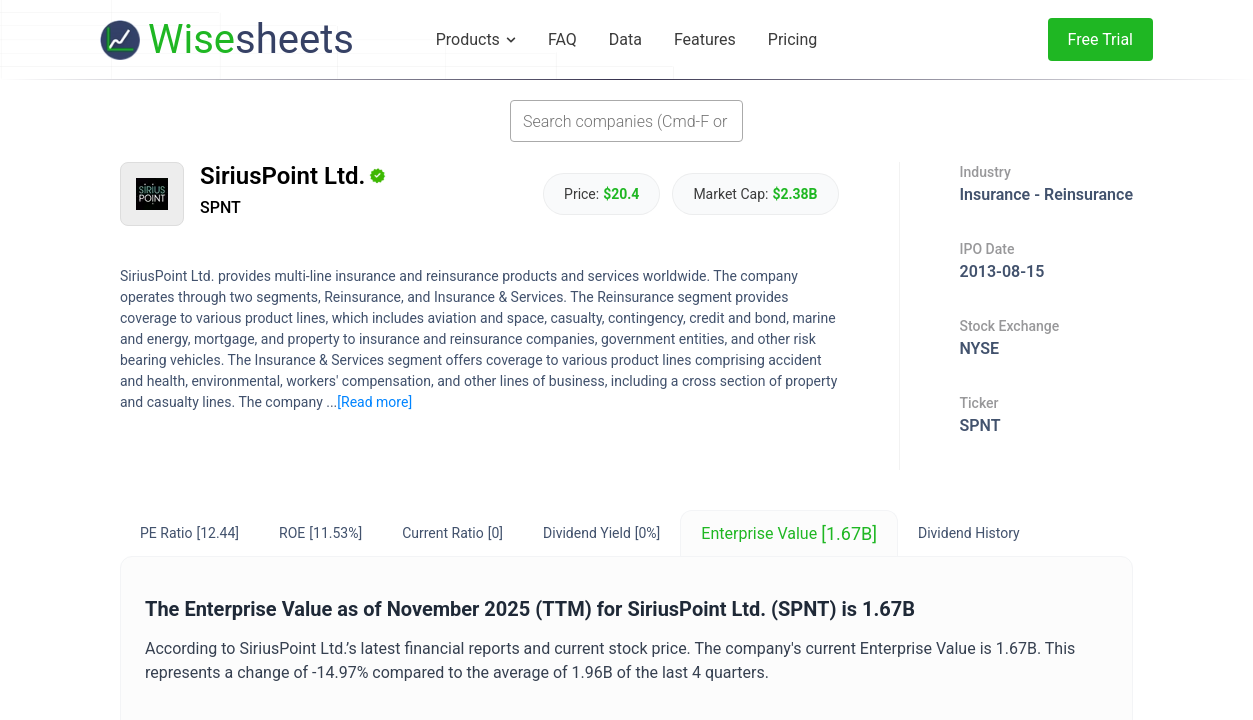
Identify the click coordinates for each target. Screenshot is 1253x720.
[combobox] (626, 121)
